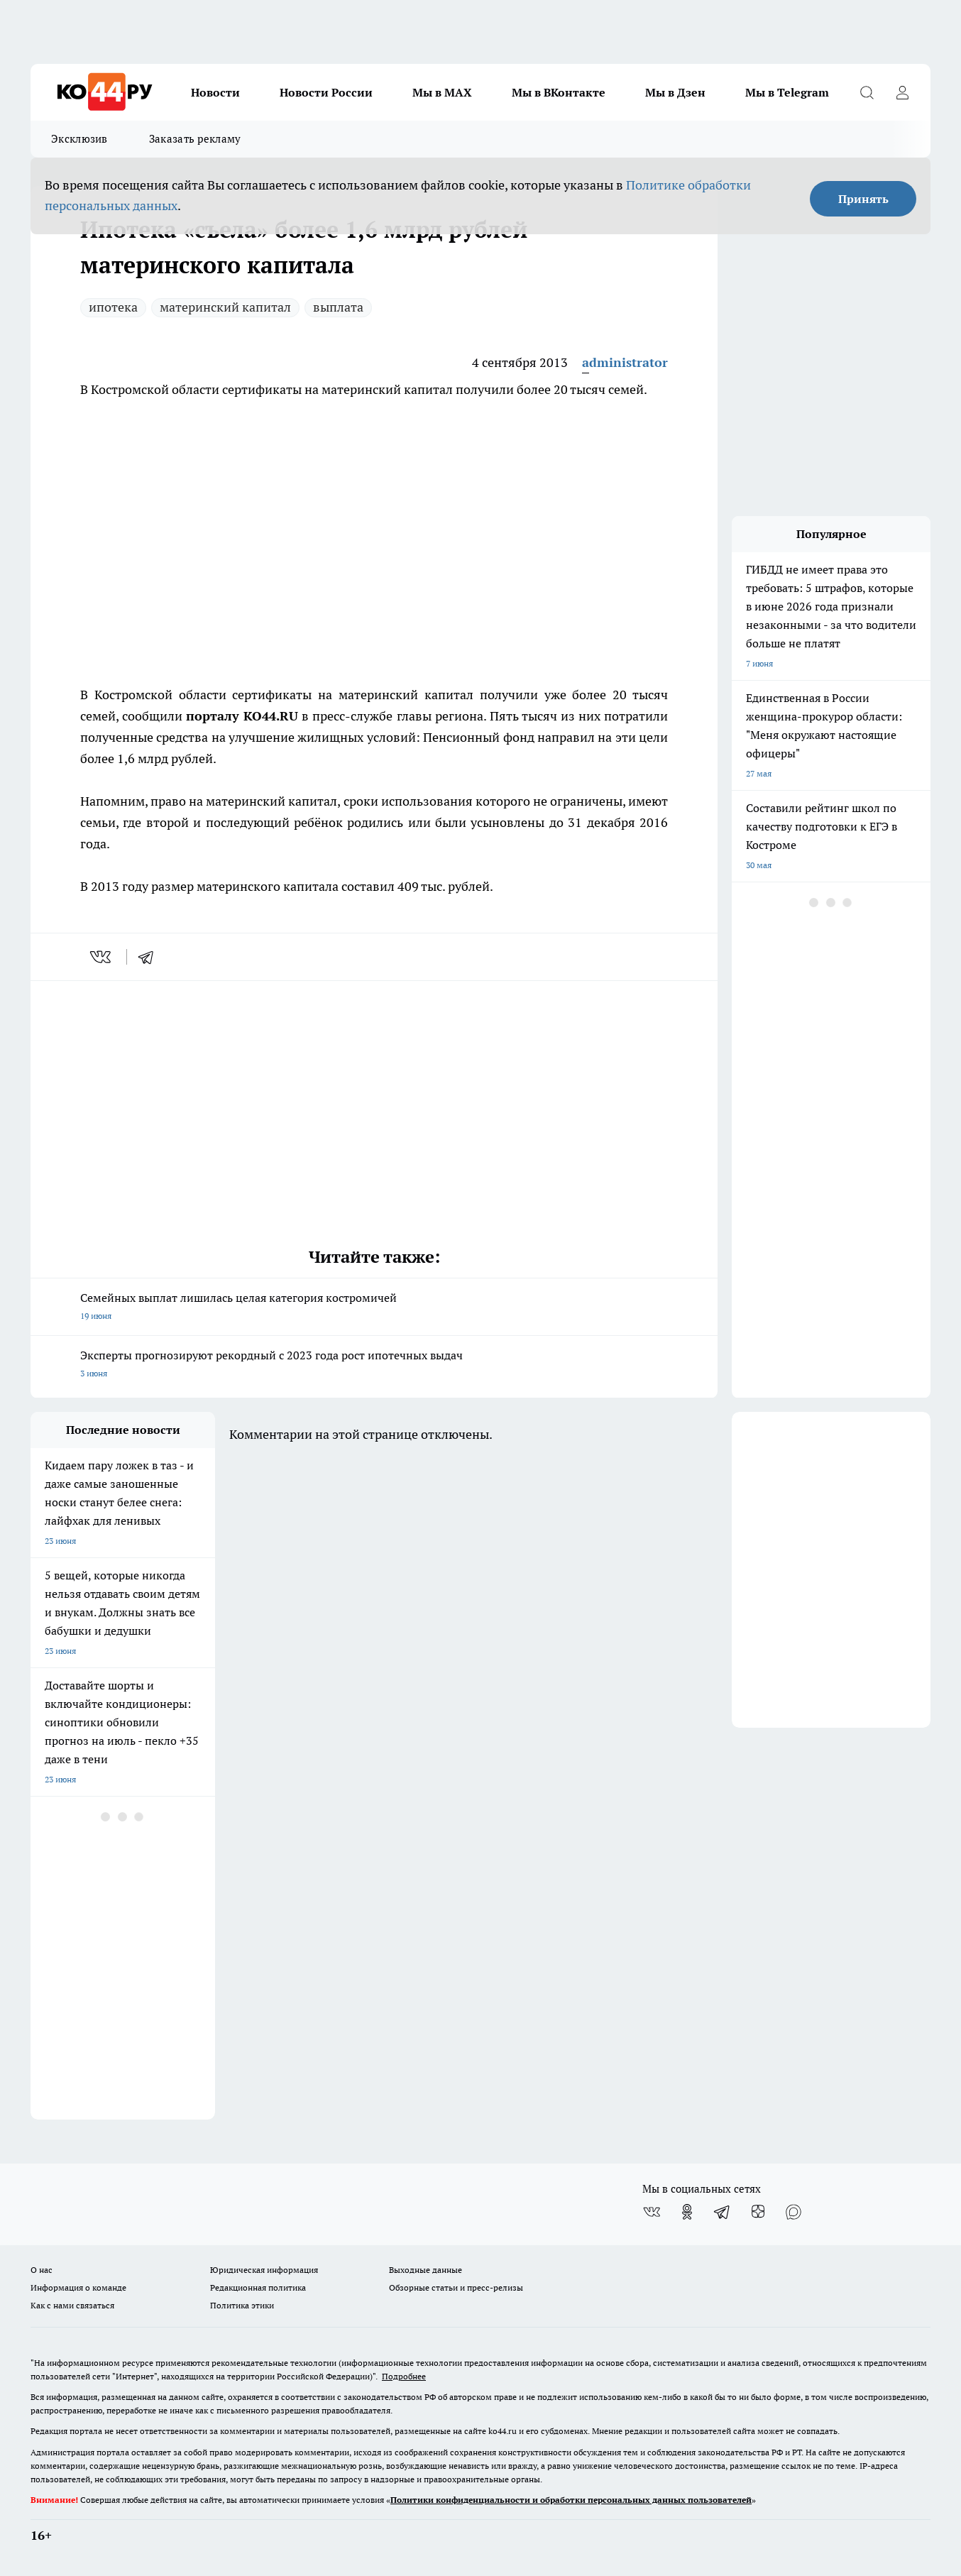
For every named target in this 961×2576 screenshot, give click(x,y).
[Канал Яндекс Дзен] (758, 2212)
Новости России (326, 92)
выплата (338, 307)
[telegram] (150, 957)
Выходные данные (425, 2269)
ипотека (113, 307)
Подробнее (404, 2376)
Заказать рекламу (195, 139)
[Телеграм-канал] (722, 2212)
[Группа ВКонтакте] (651, 2212)
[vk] (101, 957)
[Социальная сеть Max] (793, 2212)
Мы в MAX (442, 92)
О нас (42, 2269)
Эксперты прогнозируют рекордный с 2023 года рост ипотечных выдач (374, 1365)
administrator (625, 362)
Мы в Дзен (675, 92)
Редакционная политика (258, 2287)
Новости (215, 92)
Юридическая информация (264, 2269)
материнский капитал (225, 307)
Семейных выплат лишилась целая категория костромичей (374, 1307)
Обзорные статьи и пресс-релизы (456, 2287)
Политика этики (242, 2305)
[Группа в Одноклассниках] (687, 2212)
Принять (863, 199)
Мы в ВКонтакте (558, 92)
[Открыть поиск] (866, 92)
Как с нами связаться (72, 2305)
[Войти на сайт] (902, 92)
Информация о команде (78, 2287)
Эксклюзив (79, 139)
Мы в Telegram (787, 92)
